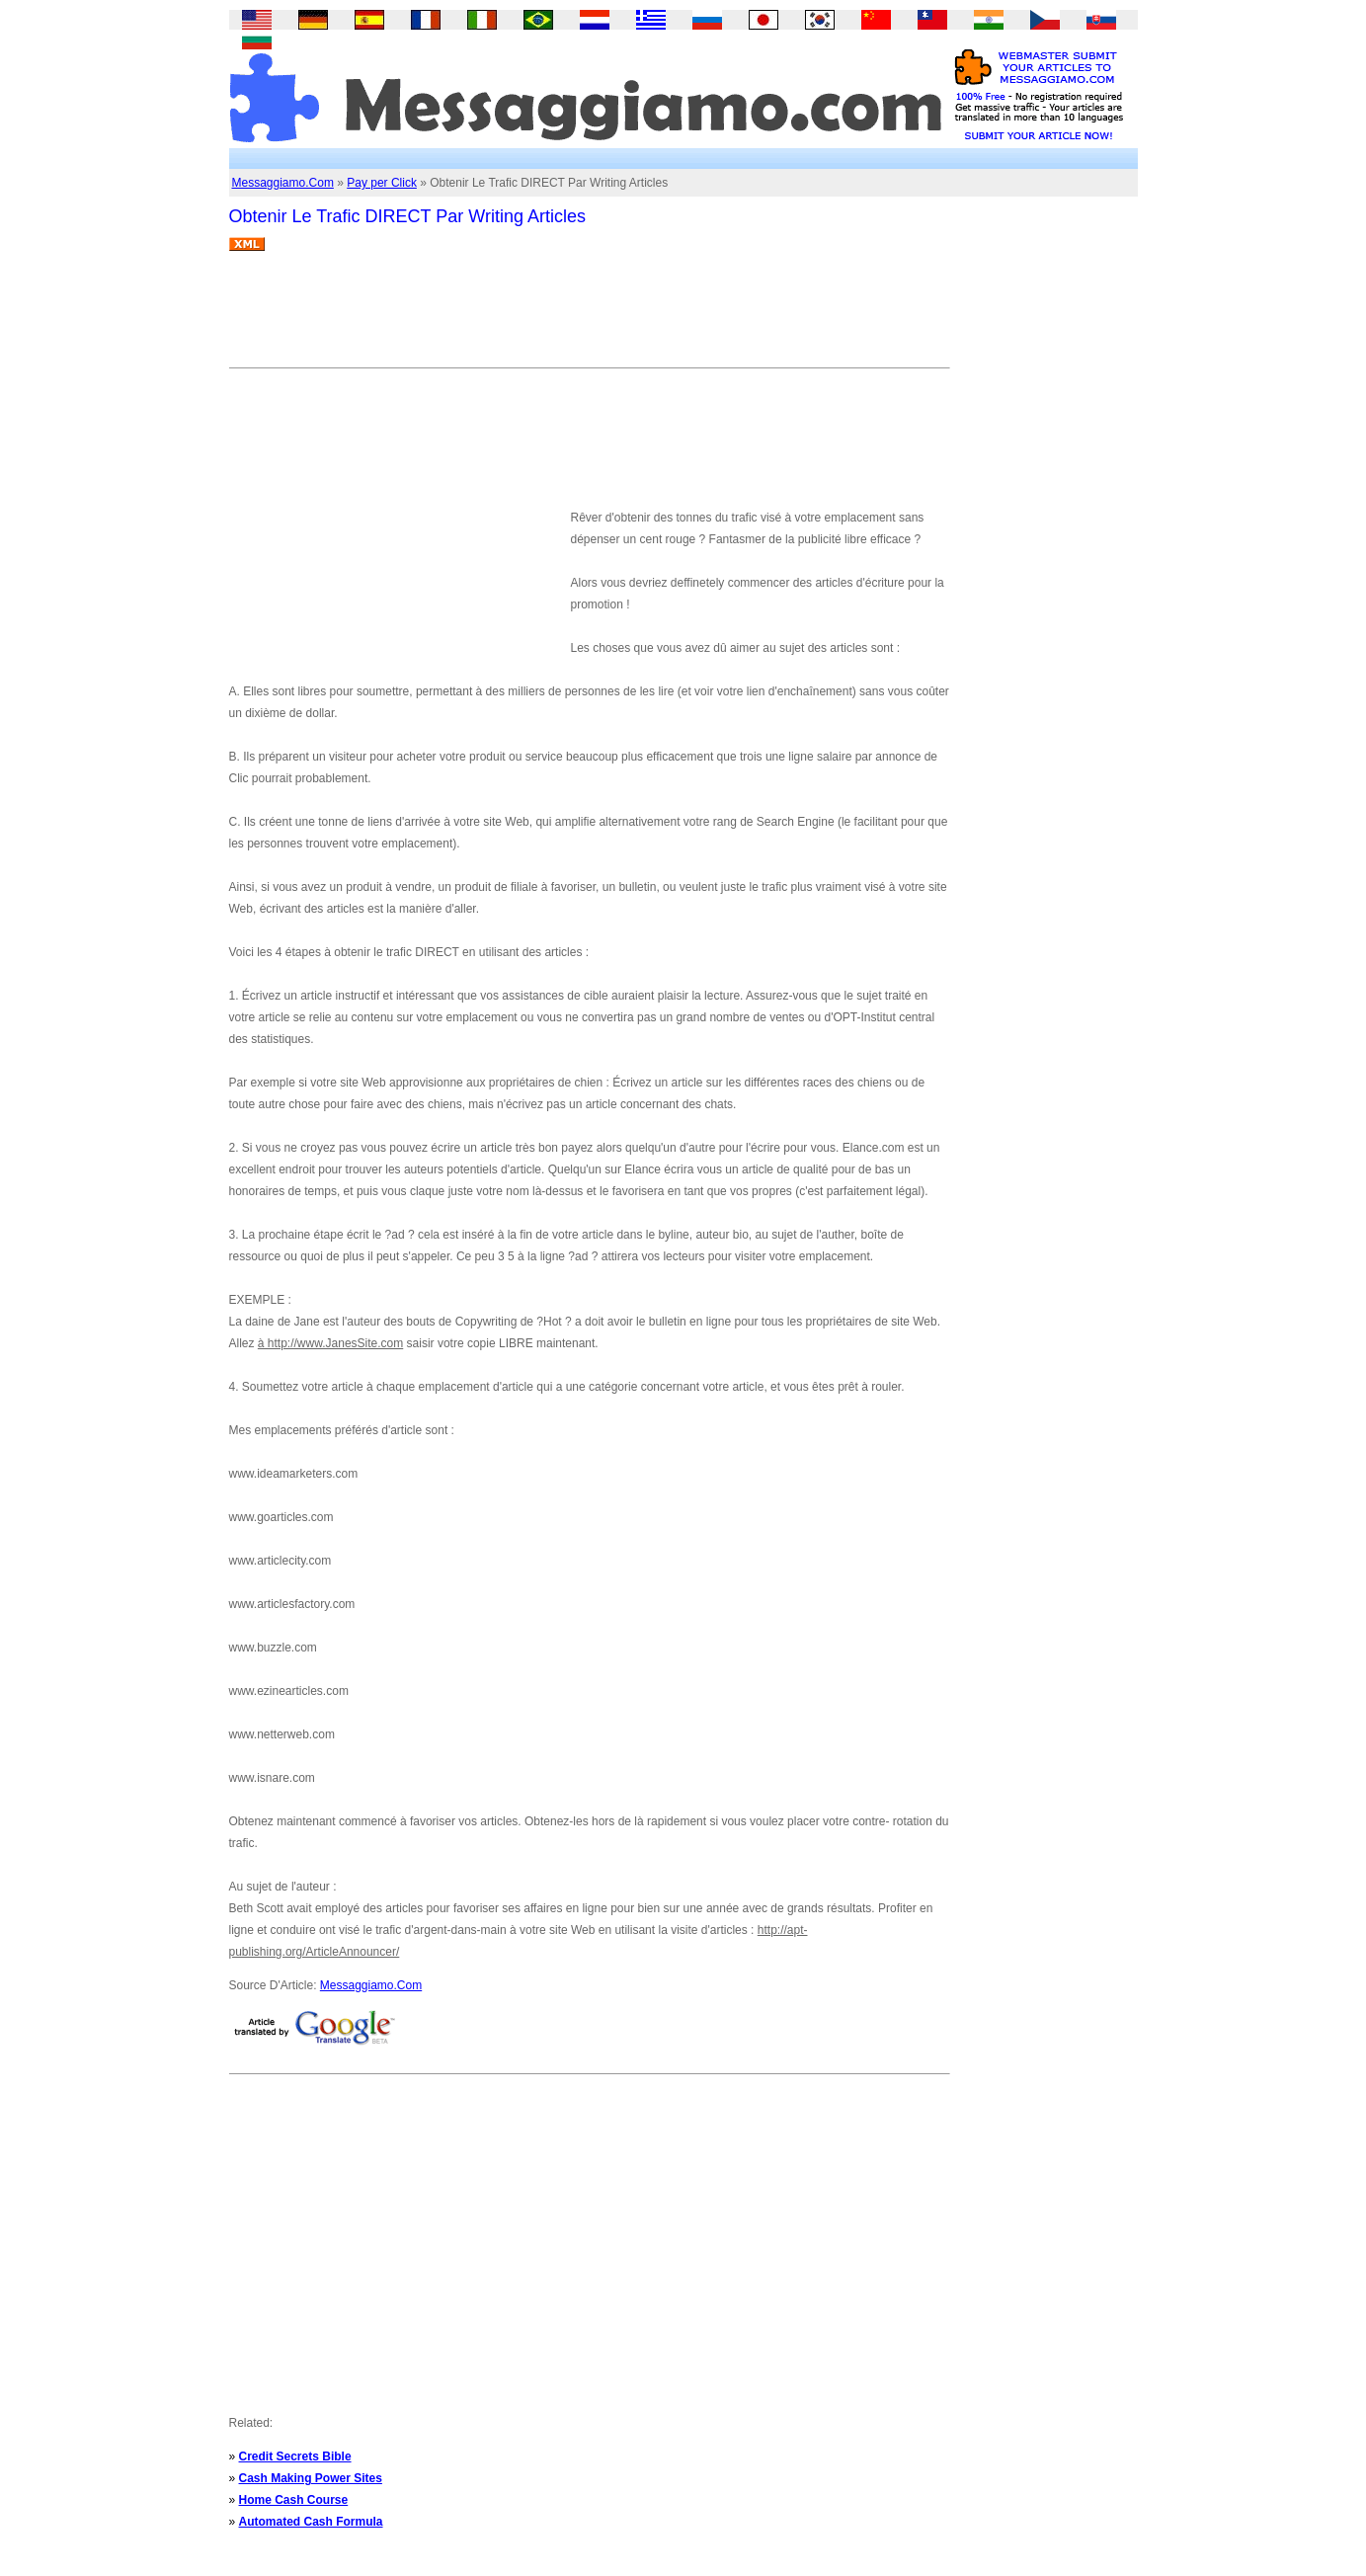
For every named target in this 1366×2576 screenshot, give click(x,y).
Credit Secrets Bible (295, 2456)
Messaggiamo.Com (283, 183)
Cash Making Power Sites (310, 2478)
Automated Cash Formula (311, 2522)
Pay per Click (382, 183)
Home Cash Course (294, 2500)
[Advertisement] (588, 317)
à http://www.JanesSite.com (330, 1343)
